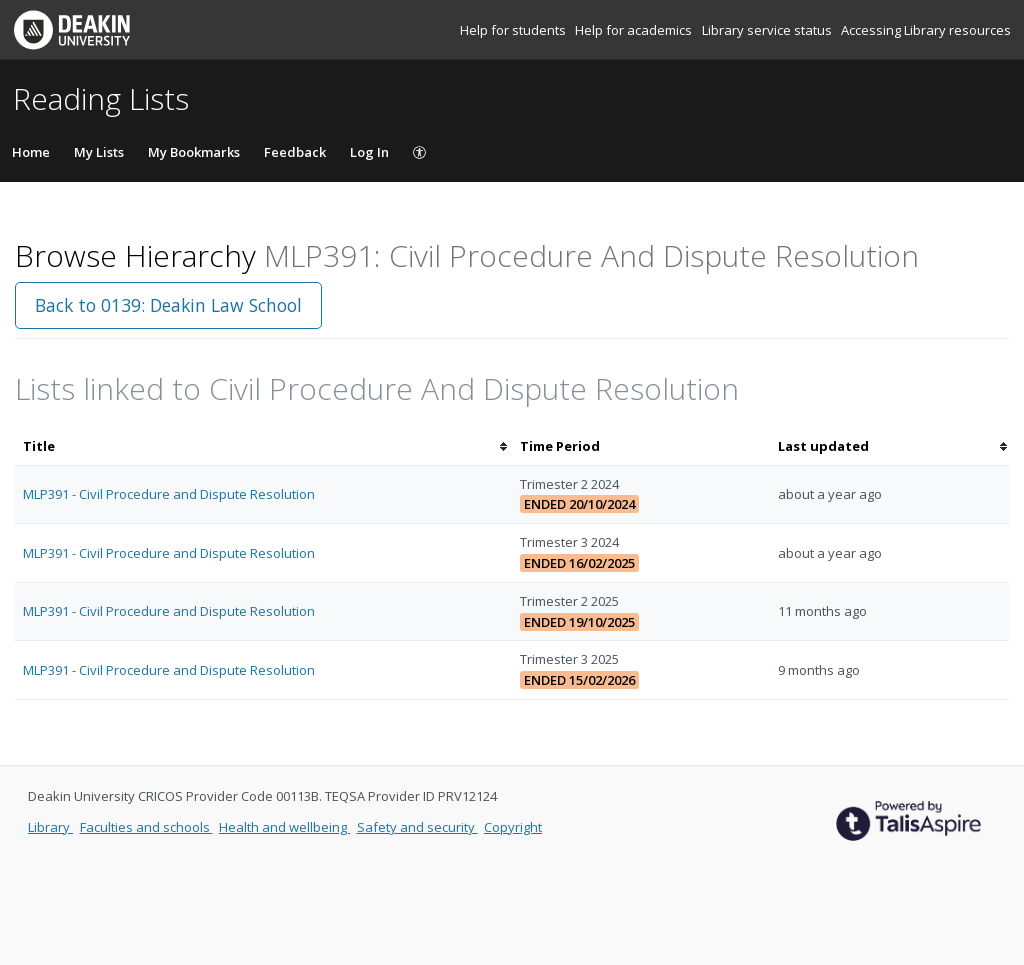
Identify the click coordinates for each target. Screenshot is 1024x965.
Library (50, 827)
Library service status (768, 30)
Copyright (513, 827)
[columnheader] (263, 446)
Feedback (295, 152)
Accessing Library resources (926, 30)
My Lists (99, 152)
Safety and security (417, 827)
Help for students (514, 30)
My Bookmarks (194, 152)
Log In (369, 152)
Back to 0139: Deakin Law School (168, 305)
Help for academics (635, 30)
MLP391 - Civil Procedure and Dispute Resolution (169, 494)
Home (31, 152)
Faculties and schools (146, 827)
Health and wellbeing (284, 827)
